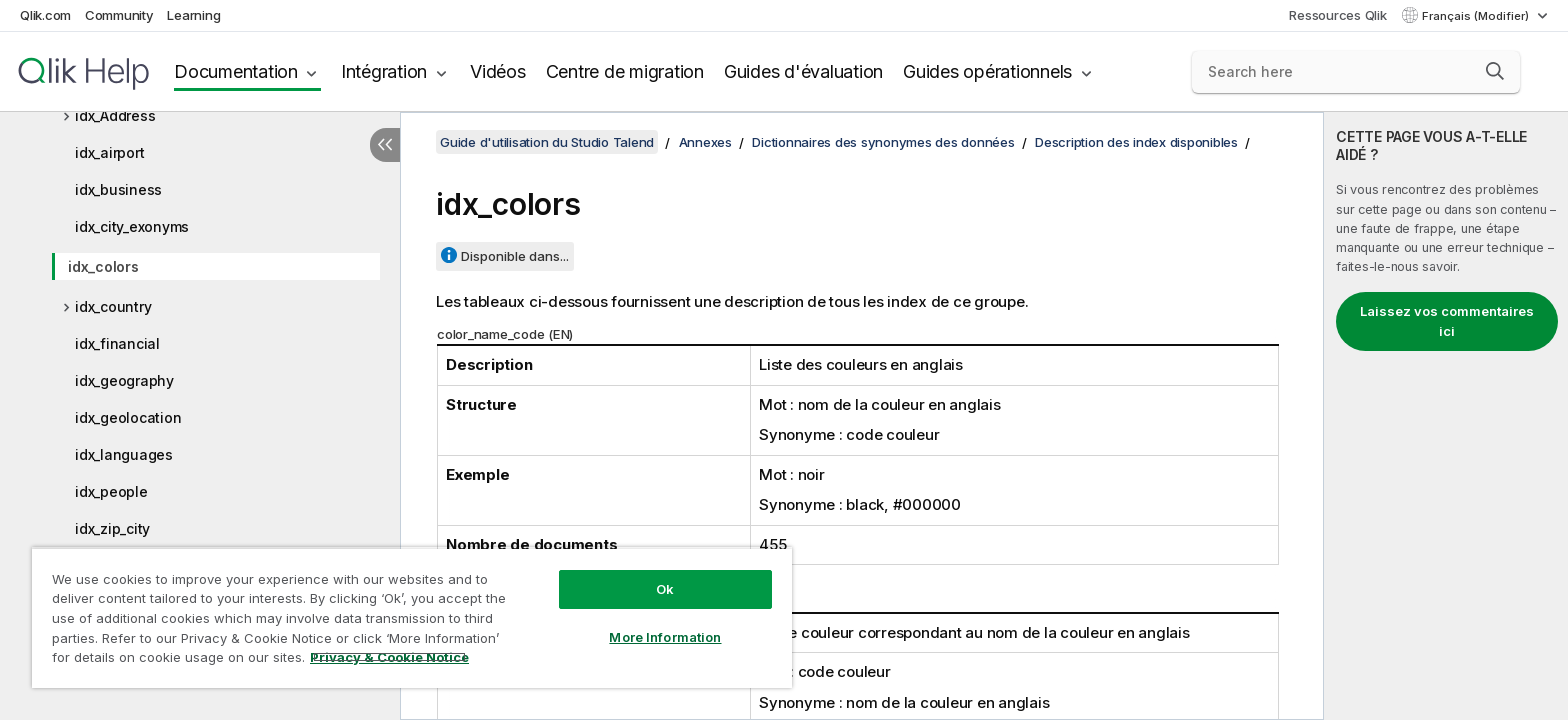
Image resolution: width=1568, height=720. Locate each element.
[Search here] (1356, 72)
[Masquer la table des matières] (385, 145)
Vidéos (498, 71)
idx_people (111, 491)
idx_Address (115, 115)
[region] (412, 617)
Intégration (384, 71)
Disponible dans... (515, 256)
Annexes (705, 142)
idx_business (118, 189)
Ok (665, 589)
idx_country (113, 306)
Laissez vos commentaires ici (1447, 321)
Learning (193, 15)
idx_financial (117, 343)
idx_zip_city (112, 528)
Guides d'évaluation (803, 71)
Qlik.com (45, 15)
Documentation (236, 71)
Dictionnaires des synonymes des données (883, 142)
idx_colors (103, 266)
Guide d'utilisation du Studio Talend (547, 142)
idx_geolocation (128, 417)
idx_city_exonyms (132, 226)
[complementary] (1446, 416)
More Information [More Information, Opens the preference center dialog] (665, 637)
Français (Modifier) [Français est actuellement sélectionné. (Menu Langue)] (1477, 16)
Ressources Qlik (1337, 15)
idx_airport (109, 152)
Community (119, 15)
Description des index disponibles (1136, 142)
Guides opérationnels (987, 71)
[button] (1495, 71)
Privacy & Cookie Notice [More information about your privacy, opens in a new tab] (389, 657)
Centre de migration (625, 71)
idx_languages (124, 454)
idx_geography (124, 380)
